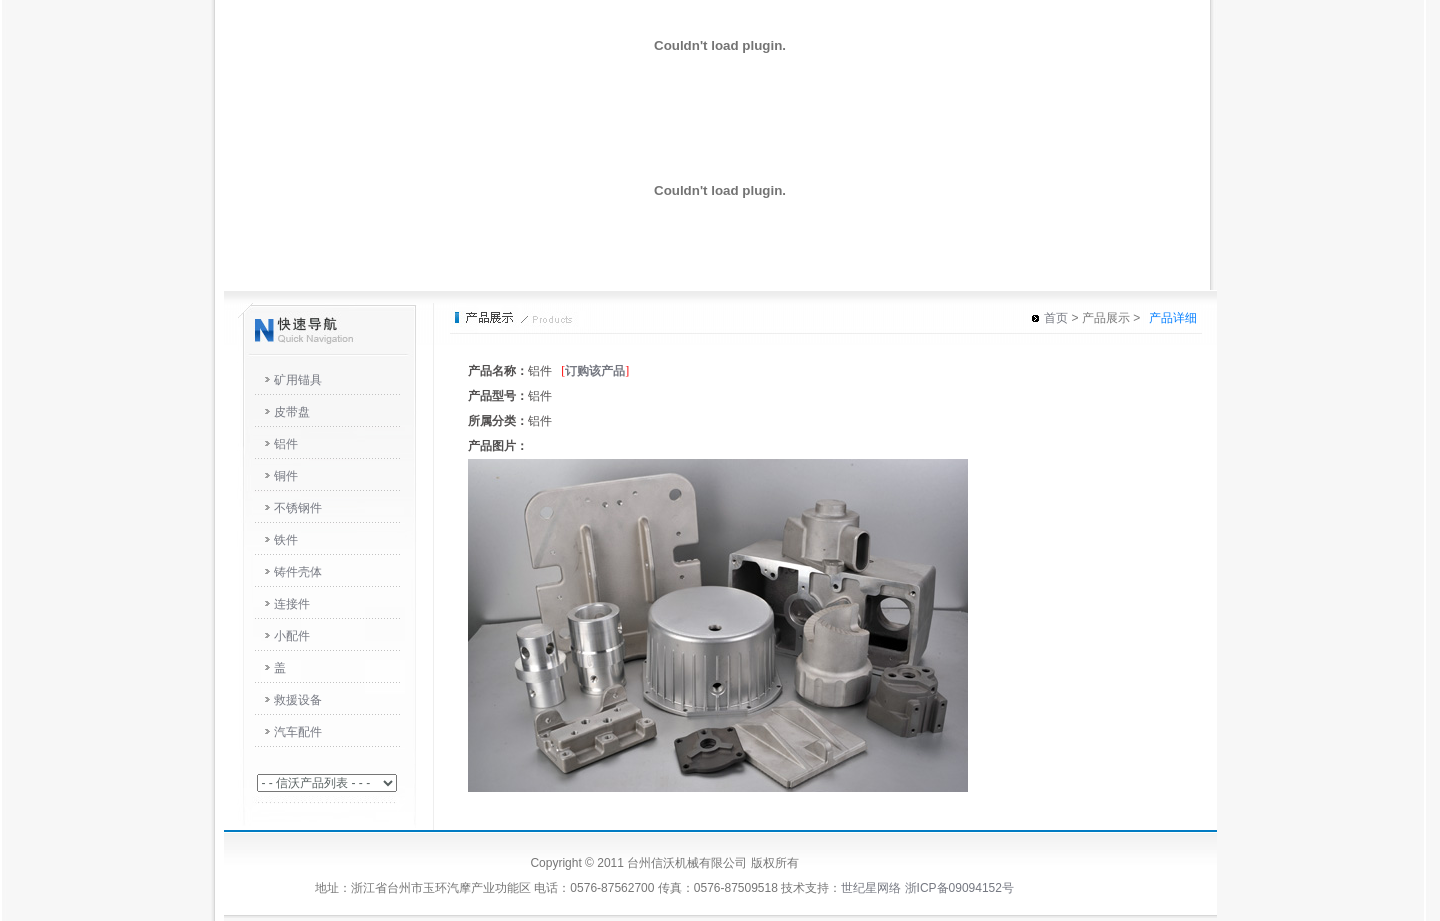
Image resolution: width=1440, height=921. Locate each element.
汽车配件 (298, 732)
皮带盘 (292, 412)
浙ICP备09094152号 (959, 888)
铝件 (286, 444)
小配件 (292, 636)
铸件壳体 (298, 572)
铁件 (286, 540)
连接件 (292, 604)
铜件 (286, 476)
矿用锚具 (298, 380)
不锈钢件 (298, 508)
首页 (1056, 318)
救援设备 (298, 700)
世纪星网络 (871, 888)
